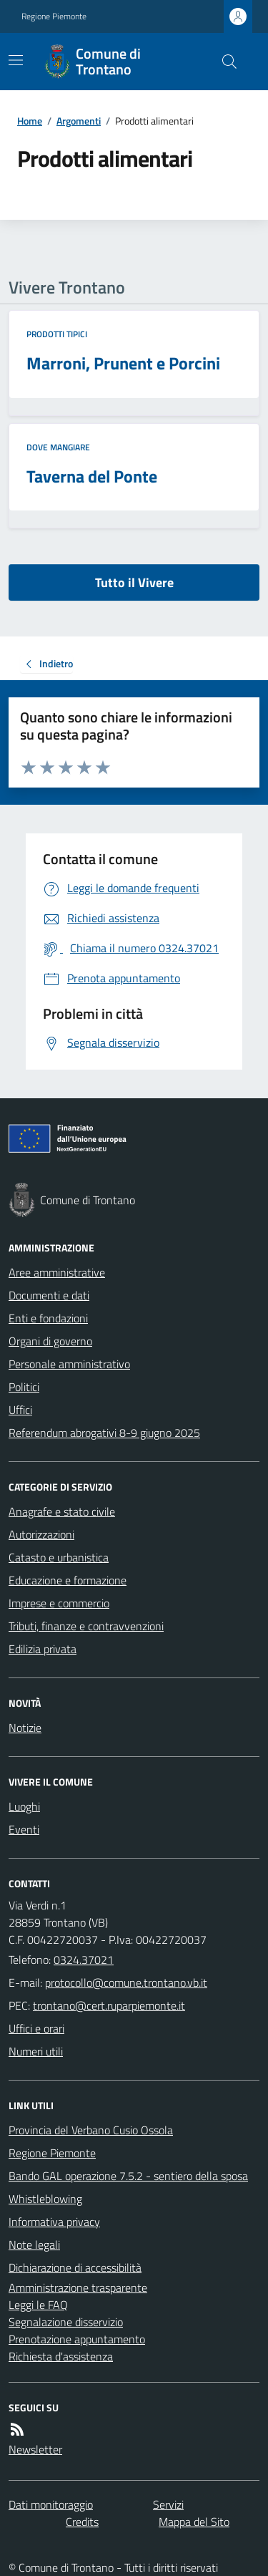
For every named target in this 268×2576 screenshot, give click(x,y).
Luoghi (24, 1806)
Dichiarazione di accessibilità (75, 2267)
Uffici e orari (36, 2028)
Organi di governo (50, 1341)
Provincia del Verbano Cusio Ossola (91, 2130)
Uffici (20, 1409)
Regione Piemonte (53, 16)
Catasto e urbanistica (59, 1557)
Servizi (168, 2504)
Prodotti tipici (56, 334)
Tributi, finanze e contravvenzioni (86, 1626)
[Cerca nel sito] (224, 61)
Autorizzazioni (41, 1534)
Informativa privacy (54, 2221)
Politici (24, 1386)
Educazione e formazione (67, 1580)
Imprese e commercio (59, 1603)
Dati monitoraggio (51, 2504)
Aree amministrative (57, 1272)
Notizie (25, 1727)
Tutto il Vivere (134, 582)
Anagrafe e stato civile (62, 1511)
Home (29, 120)
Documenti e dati (49, 1295)
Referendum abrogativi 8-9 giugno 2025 (104, 1432)
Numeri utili (36, 2051)
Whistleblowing (45, 2198)
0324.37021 (84, 1959)
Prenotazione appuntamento (77, 2339)
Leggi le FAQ (38, 2304)
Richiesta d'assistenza (61, 2356)
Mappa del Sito (194, 2521)
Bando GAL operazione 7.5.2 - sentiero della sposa (128, 2175)
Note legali (34, 2244)
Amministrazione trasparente (78, 2287)
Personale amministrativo (69, 1363)
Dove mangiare (58, 447)
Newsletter (35, 2449)
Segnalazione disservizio (66, 2321)
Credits (82, 2521)
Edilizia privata (42, 1648)
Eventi (24, 1829)
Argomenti (78, 120)
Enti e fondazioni (48, 1318)
